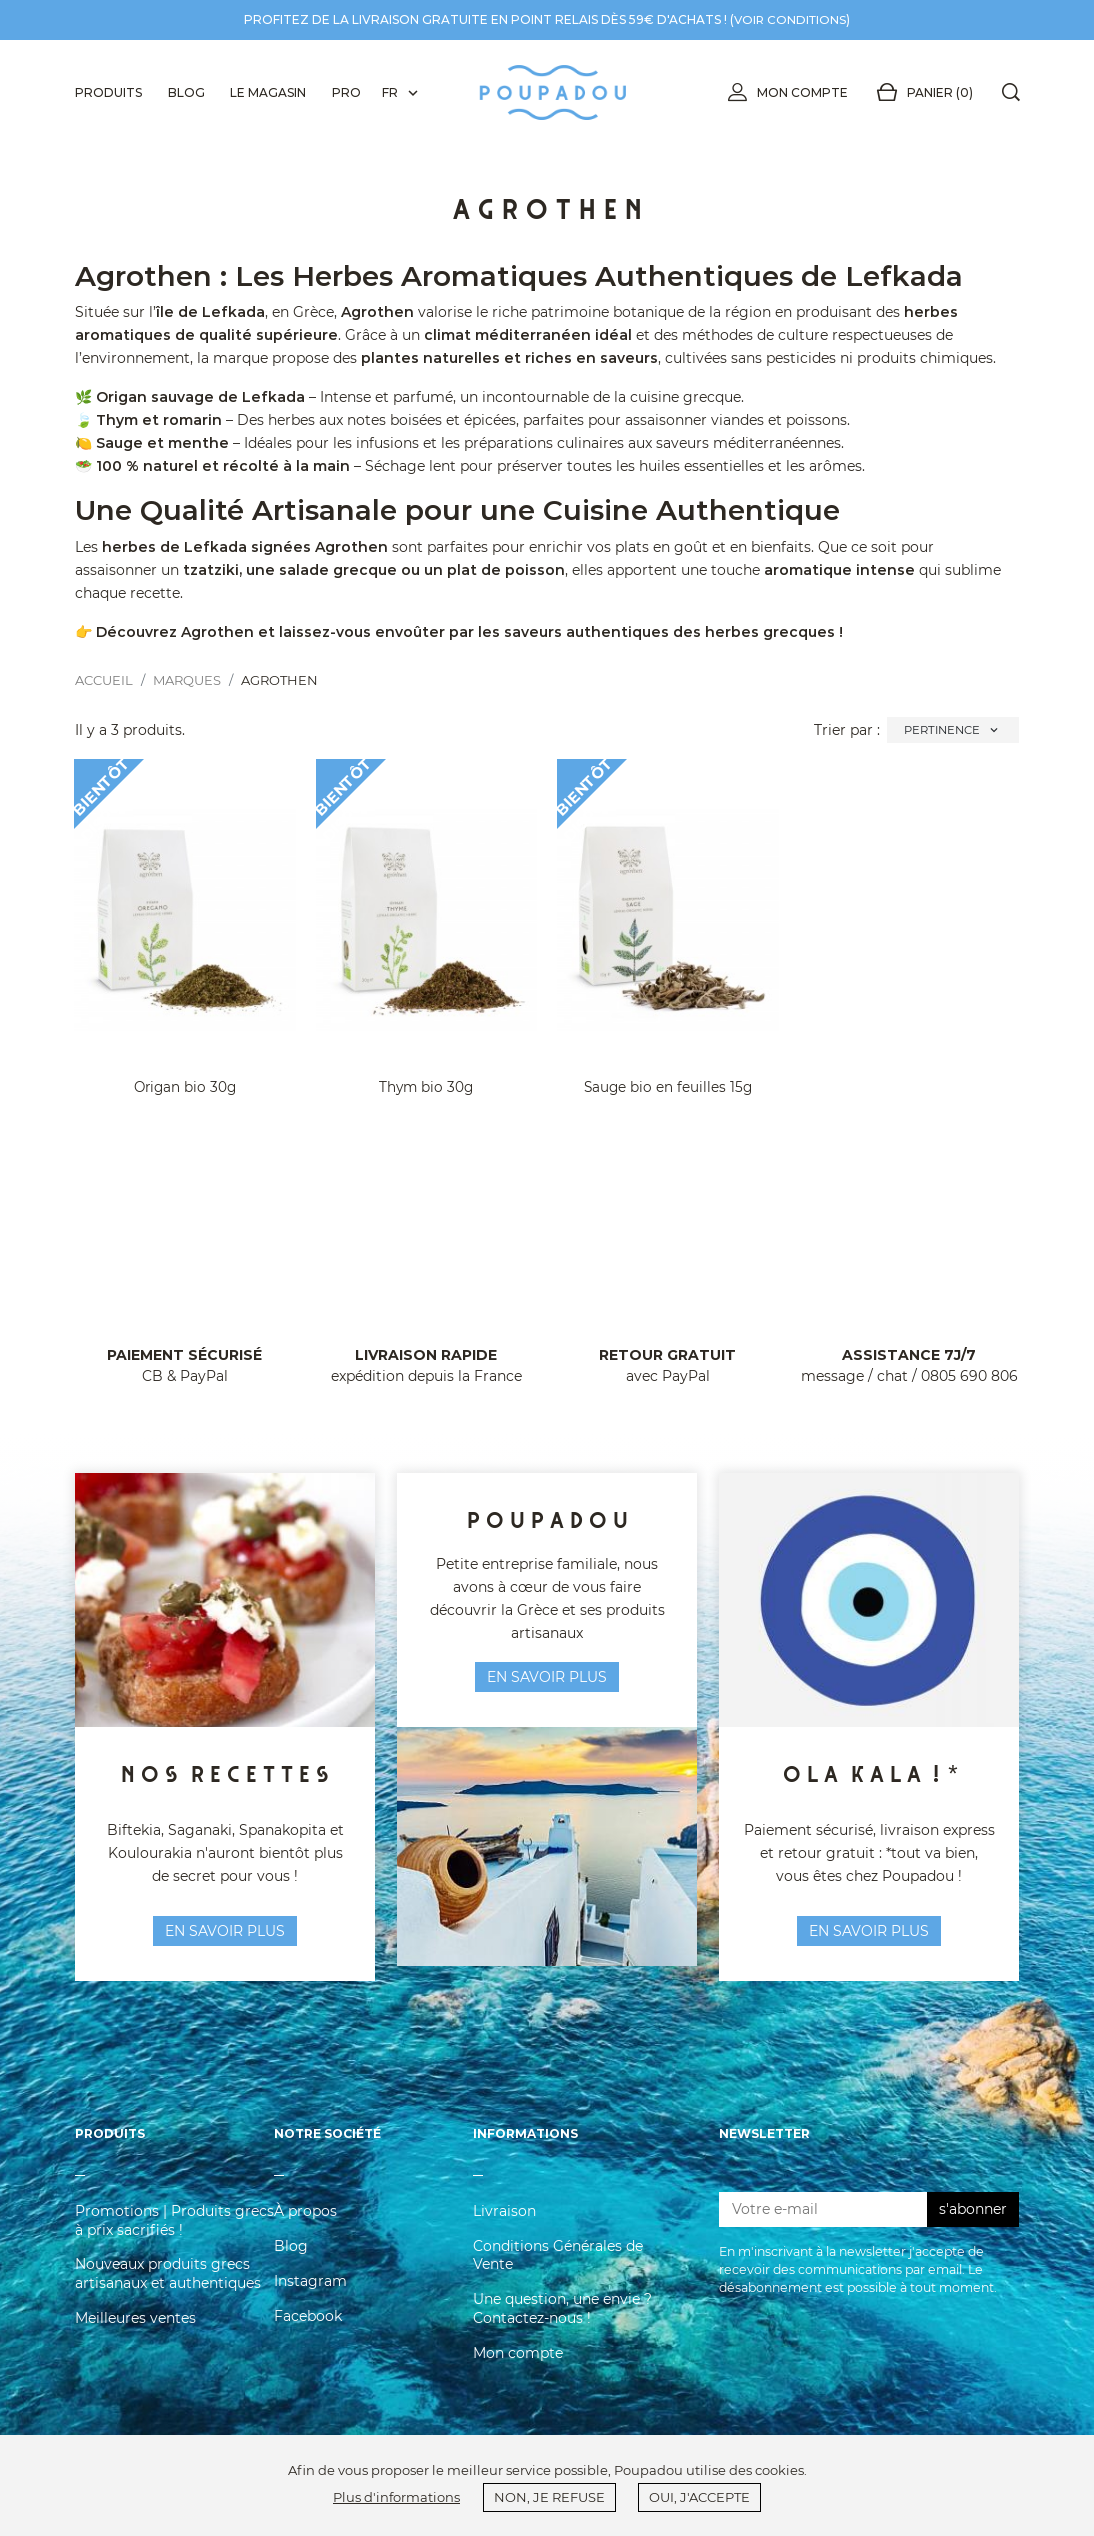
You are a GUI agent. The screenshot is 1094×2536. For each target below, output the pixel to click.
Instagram (310, 2296)
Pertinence (953, 730)
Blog (291, 2261)
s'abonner (973, 2224)
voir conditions (790, 19)
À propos (305, 2226)
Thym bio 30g (426, 1087)
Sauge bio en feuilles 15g (667, 1087)
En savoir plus (869, 1931)
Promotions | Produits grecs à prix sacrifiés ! (174, 2235)
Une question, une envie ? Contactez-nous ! (562, 2323)
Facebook (308, 2331)
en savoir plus (225, 1931)
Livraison (504, 2226)
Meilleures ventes (135, 2333)
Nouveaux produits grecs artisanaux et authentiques (168, 2288)
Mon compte (784, 93)
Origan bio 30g (185, 1087)
